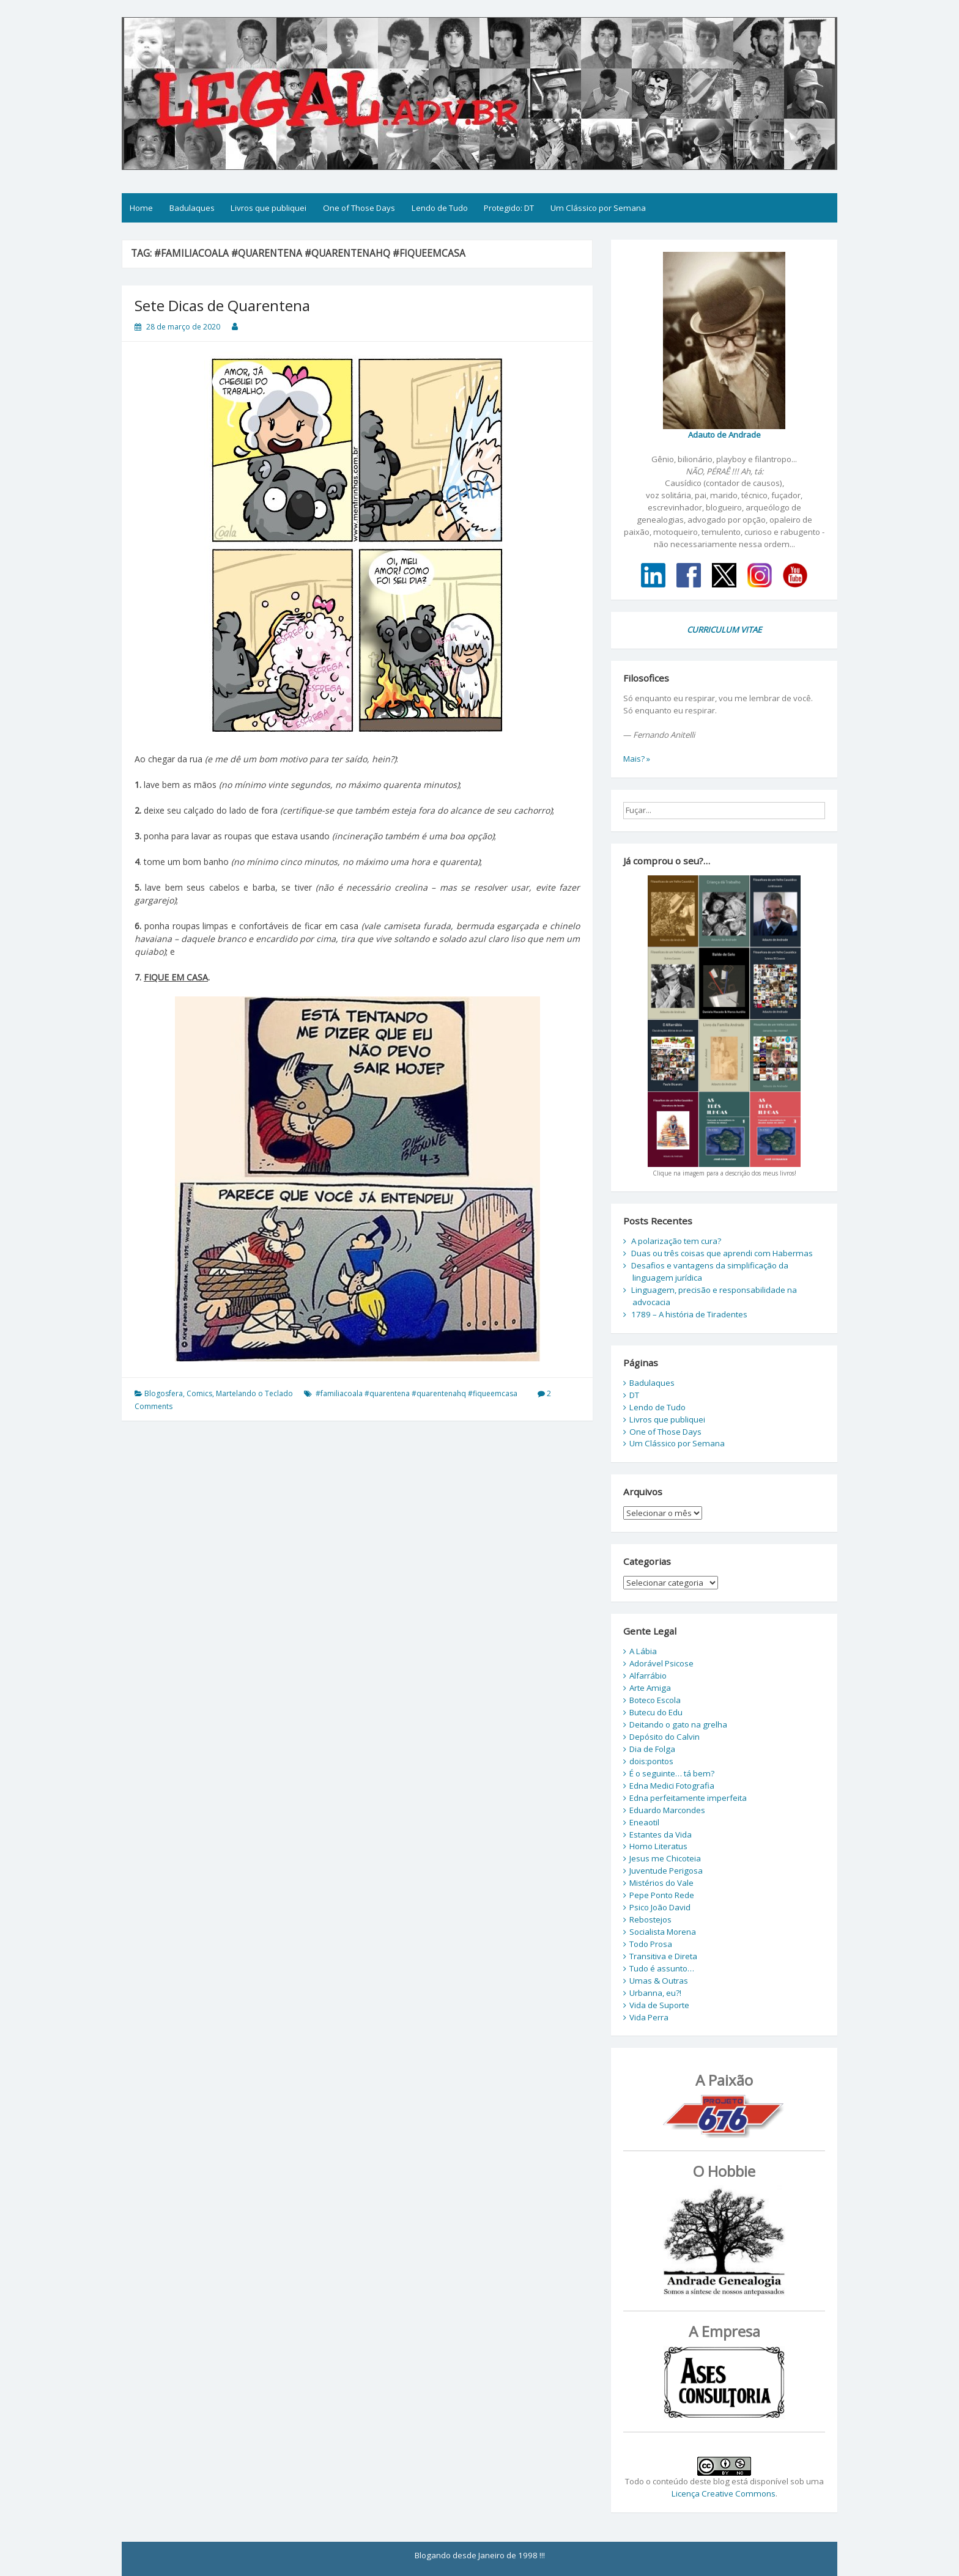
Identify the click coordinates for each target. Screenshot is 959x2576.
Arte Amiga (650, 1687)
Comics (199, 1393)
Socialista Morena (662, 1931)
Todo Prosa (650, 1943)
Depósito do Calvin (664, 1736)
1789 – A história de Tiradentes (689, 1314)
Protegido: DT (509, 207)
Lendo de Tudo (440, 207)
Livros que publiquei (268, 207)
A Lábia (643, 1651)
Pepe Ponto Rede (661, 1895)
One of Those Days (359, 207)
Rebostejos (650, 1919)
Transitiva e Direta (663, 1956)
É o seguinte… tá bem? (671, 1773)
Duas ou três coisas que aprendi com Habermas (722, 1253)
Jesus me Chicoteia (665, 1858)
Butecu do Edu (656, 1712)
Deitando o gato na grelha (678, 1724)
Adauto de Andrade (724, 434)
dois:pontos (651, 1761)
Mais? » (636, 758)
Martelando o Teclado (254, 1393)
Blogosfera (163, 1393)
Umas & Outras (658, 1980)
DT (634, 1394)
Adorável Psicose (661, 1663)
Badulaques (192, 207)
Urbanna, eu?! (655, 1992)
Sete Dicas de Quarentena (222, 305)
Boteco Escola (655, 1700)
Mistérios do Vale (661, 1882)
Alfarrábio (648, 1675)
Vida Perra (648, 2017)
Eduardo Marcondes (667, 1810)
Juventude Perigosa (666, 1870)
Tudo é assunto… (661, 1968)
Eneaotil (644, 1822)
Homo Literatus (658, 1846)
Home (141, 207)
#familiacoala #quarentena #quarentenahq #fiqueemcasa (416, 1393)
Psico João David (660, 1907)
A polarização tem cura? (676, 1240)
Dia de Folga (652, 1748)
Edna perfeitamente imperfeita (688, 1797)
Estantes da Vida (660, 1834)
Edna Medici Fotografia (671, 1785)
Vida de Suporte (659, 2005)
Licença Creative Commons (724, 2493)
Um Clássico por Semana (598, 207)
